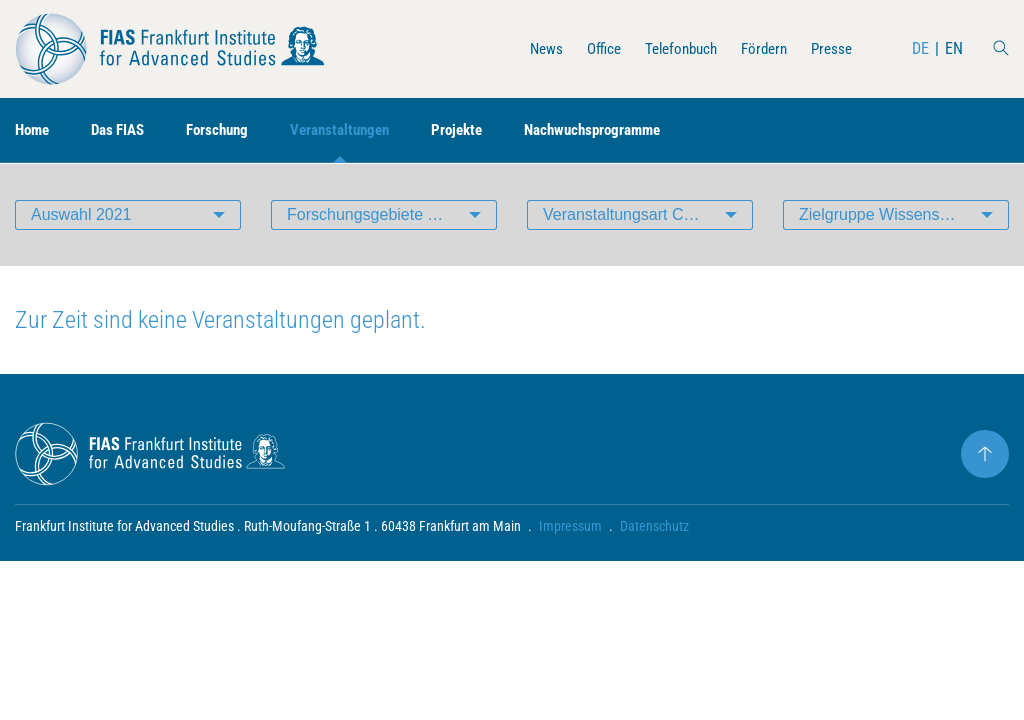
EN (954, 48)
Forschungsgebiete (392, 214)
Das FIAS (124, 130)
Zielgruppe (895, 214)
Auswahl (81, 214)
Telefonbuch (670, 48)
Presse (830, 48)
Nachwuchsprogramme (624, 130)
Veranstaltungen (358, 130)
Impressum (570, 526)
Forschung (229, 130)
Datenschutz (654, 526)
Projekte (481, 130)
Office (588, 48)
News (528, 48)
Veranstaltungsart (648, 214)
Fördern (759, 48)
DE (920, 48)
